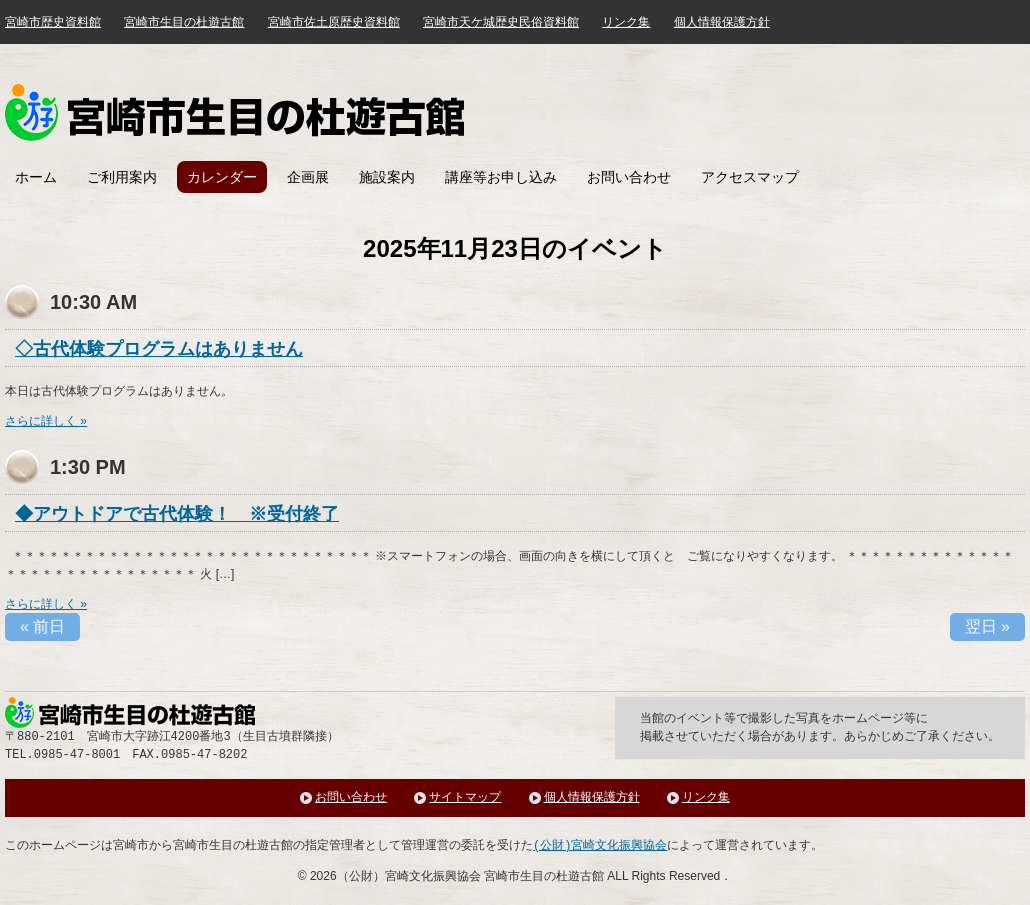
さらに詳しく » (46, 421)
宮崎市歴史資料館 (53, 22)
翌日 (987, 626)
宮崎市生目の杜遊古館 (184, 22)
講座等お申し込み (501, 177)
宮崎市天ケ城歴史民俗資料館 (501, 22)
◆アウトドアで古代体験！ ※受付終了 (177, 514)
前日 (42, 626)
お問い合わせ (629, 177)
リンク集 (626, 22)
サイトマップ (465, 797)
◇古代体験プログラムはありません (159, 349)
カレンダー (222, 177)
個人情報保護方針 (722, 22)
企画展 (308, 177)
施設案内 (387, 177)
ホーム (36, 177)
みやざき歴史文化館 (234, 112)
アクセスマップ (750, 177)
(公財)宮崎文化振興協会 (600, 845)
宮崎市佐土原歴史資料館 (334, 22)
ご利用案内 (122, 177)
